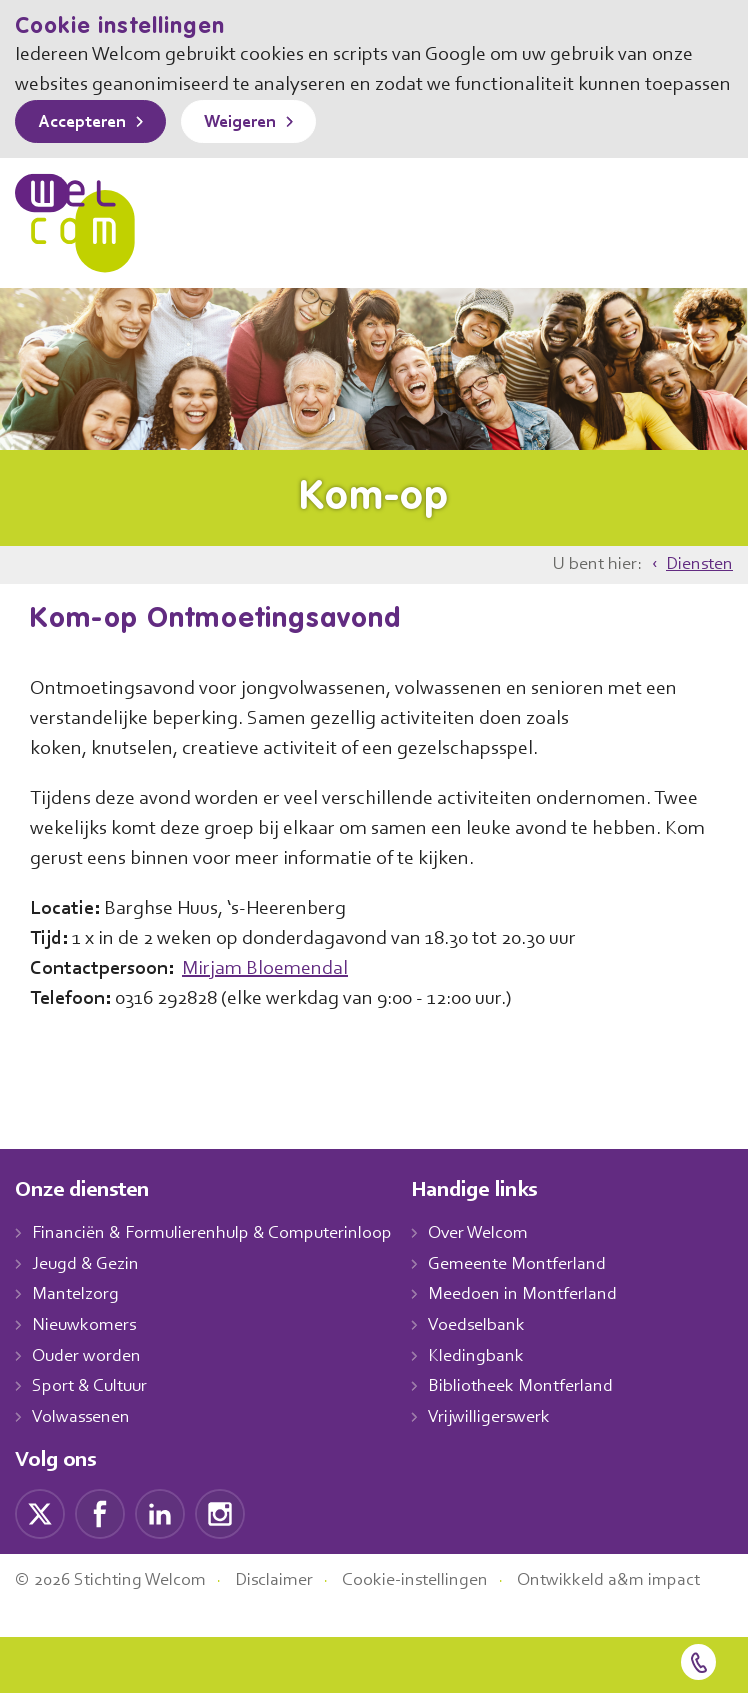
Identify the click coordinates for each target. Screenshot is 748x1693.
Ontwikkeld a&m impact (639, 1611)
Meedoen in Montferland (544, 1326)
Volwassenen (85, 1448)
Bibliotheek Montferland (541, 1418)
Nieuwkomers (86, 1356)
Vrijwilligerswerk (510, 1448)
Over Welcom (501, 1264)
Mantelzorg (76, 1326)
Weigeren (254, 153)
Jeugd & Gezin (91, 1295)
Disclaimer (290, 1611)
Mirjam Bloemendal (286, 999)
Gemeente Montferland (539, 1295)
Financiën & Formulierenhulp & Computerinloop (221, 1264)
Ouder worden (89, 1387)
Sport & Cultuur (93, 1418)
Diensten (697, 595)
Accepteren (87, 153)
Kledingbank (496, 1387)
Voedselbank (498, 1356)
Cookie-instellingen (438, 1611)
